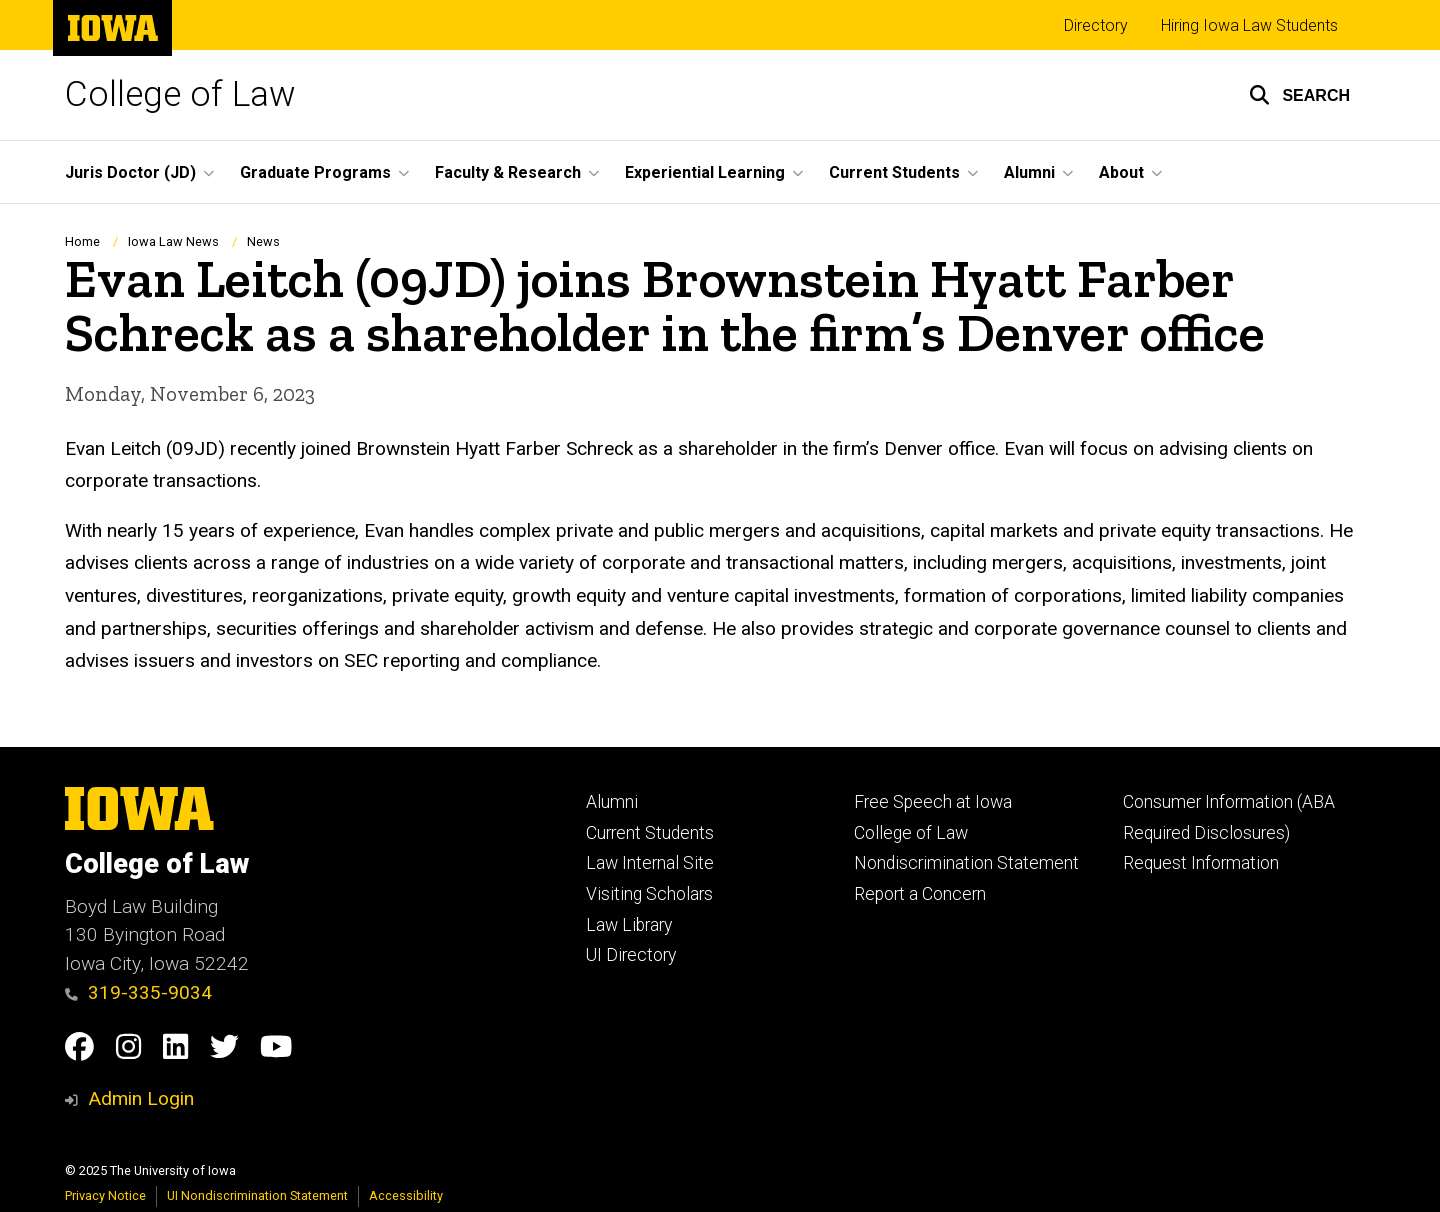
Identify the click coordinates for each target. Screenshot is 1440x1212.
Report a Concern (920, 894)
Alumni (612, 802)
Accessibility (406, 1195)
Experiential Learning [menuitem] (705, 172)
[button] (1299, 95)
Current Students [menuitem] (894, 172)
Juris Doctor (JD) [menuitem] (130, 172)
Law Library (629, 925)
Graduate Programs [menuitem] (315, 172)
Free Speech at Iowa (933, 802)
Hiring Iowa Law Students (1249, 25)
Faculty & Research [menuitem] (508, 172)
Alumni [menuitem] (1029, 172)
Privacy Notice (105, 1195)
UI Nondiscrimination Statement (257, 1195)
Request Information (1201, 863)
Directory (1096, 25)
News (263, 241)
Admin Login (141, 1098)
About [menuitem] (1121, 172)
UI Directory (631, 955)
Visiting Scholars (649, 894)
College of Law (180, 94)
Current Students (650, 833)
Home (82, 241)
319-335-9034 (138, 992)
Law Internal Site (650, 863)
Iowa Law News (173, 241)
